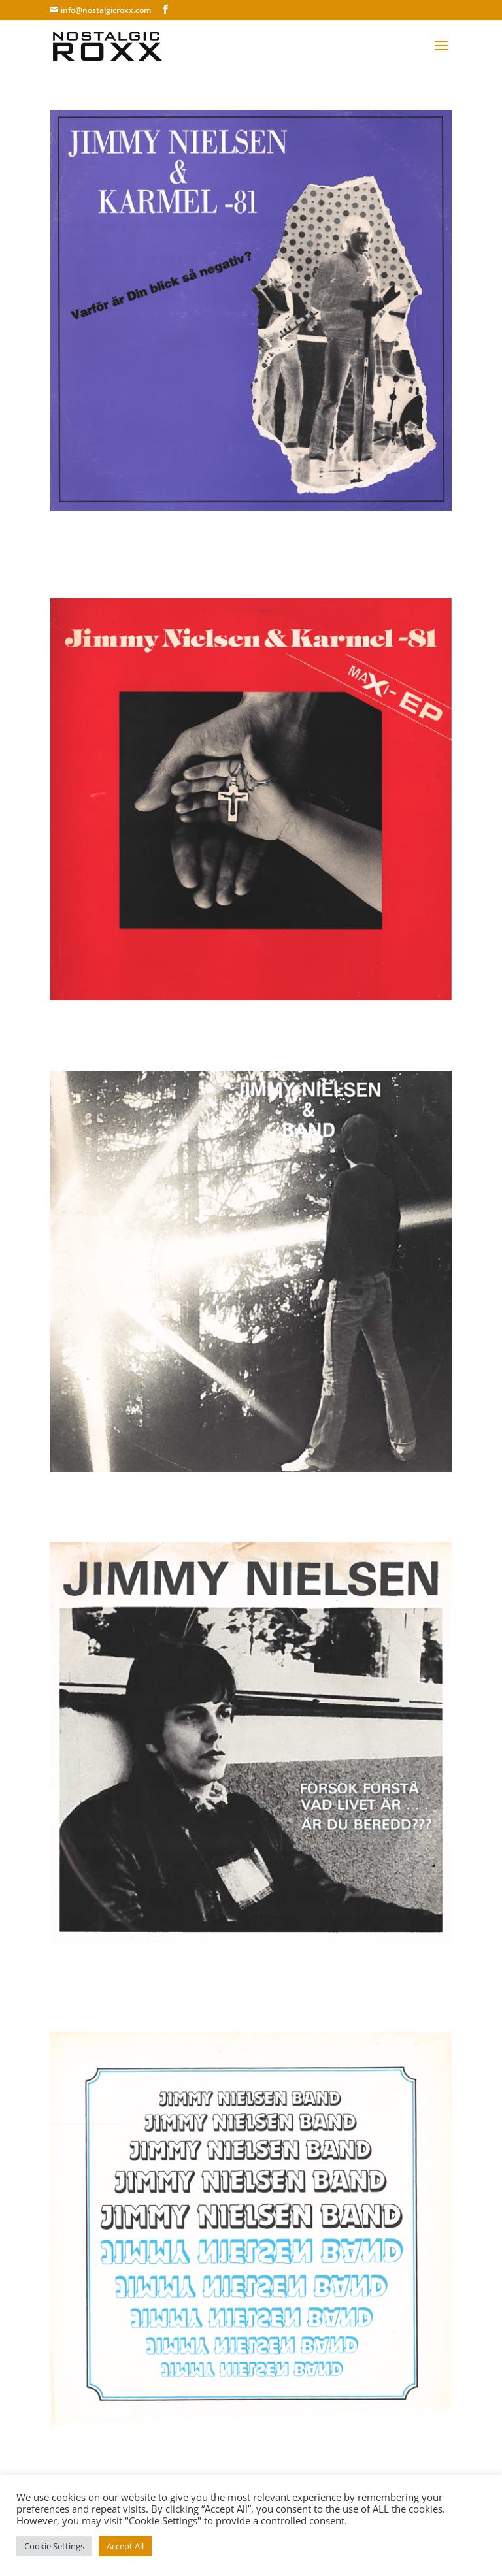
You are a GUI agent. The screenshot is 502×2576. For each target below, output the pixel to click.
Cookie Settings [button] (54, 2546)
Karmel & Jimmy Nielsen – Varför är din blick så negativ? (237, 547)
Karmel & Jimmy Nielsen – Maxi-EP (186, 1028)
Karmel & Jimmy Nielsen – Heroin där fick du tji (236, 1500)
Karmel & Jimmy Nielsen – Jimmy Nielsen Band (235, 2461)
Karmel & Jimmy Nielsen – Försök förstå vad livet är (242, 1981)
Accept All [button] (125, 2546)
